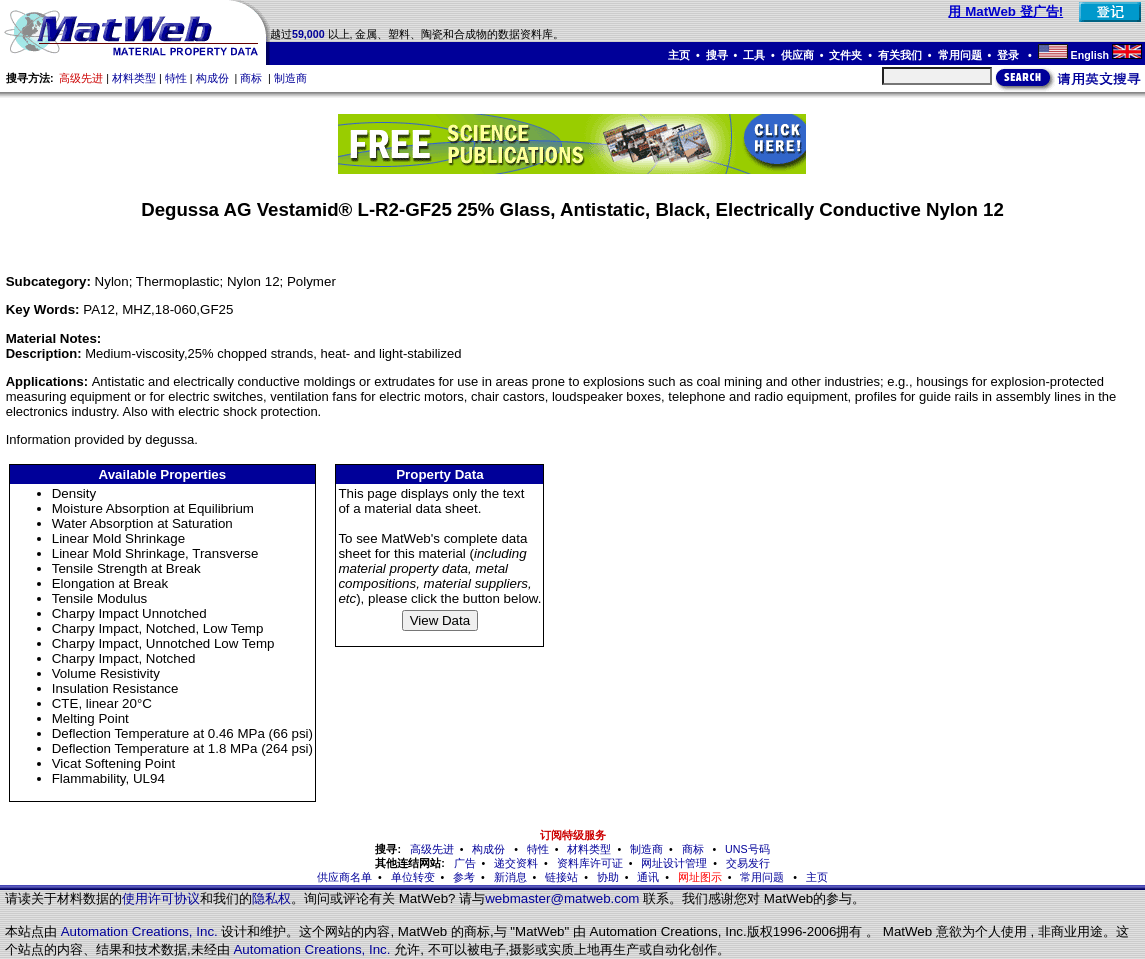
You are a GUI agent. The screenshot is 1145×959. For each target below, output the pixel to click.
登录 (1009, 55)
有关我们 (900, 55)
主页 (679, 55)
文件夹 (845, 55)
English (1090, 55)
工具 (754, 55)
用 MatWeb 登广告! (1005, 11)
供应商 (797, 55)
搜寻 (717, 55)
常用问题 (960, 55)
